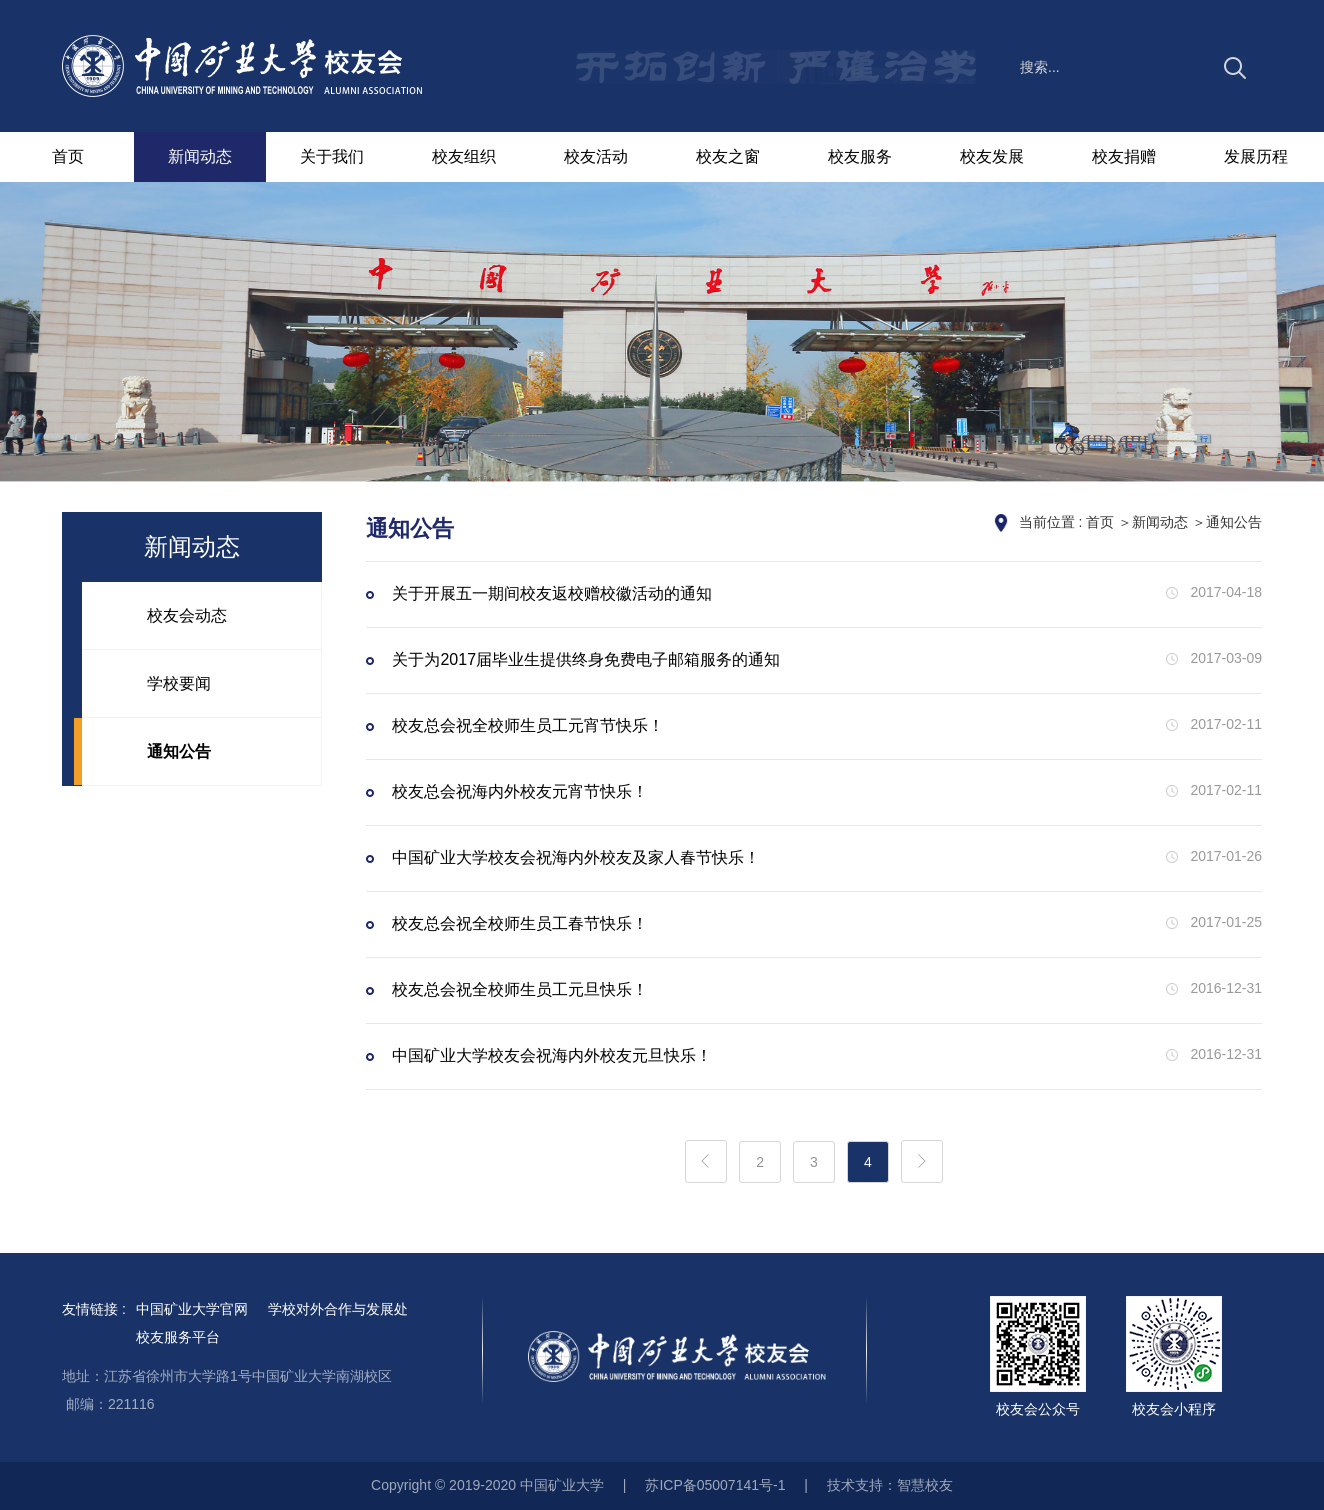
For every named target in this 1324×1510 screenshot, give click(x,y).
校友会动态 (187, 615)
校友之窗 (728, 156)
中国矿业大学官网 (192, 1309)
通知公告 (179, 751)
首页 (68, 156)
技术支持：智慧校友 (890, 1485)
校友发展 (992, 156)
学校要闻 (179, 683)
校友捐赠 (1124, 156)
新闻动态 (200, 156)
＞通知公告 (1227, 522)
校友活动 (596, 156)
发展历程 (1256, 156)
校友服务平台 (178, 1337)
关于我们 (332, 156)
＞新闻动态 (1153, 522)
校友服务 (860, 156)
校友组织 (464, 156)
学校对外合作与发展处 (338, 1309)
